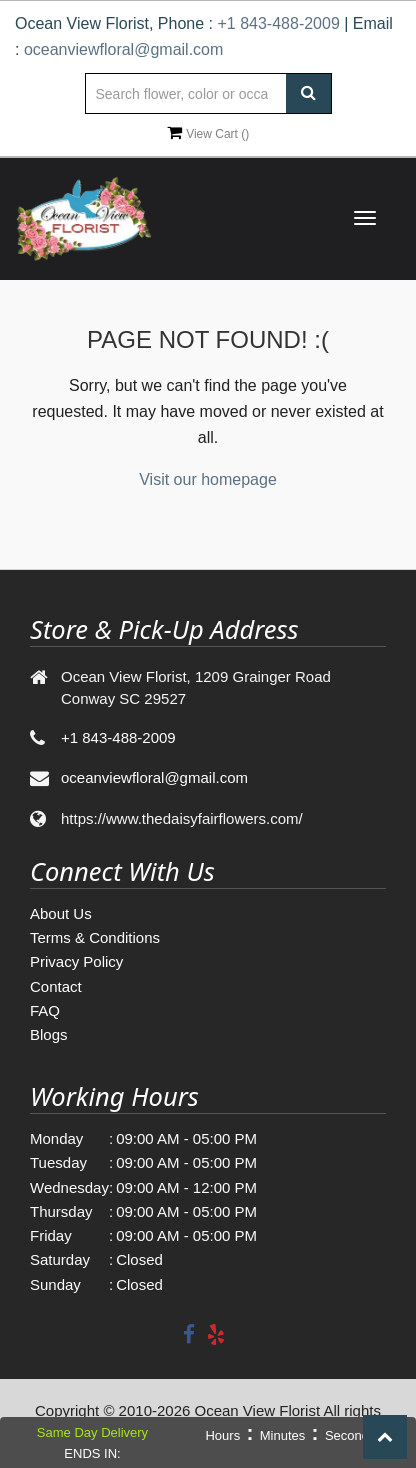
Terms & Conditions (95, 937)
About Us (61, 913)
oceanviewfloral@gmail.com (123, 49)
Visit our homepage (208, 479)
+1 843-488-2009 (278, 23)
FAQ (45, 1010)
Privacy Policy (76, 961)
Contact (56, 986)
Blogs (49, 1034)
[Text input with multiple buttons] (207, 94)
